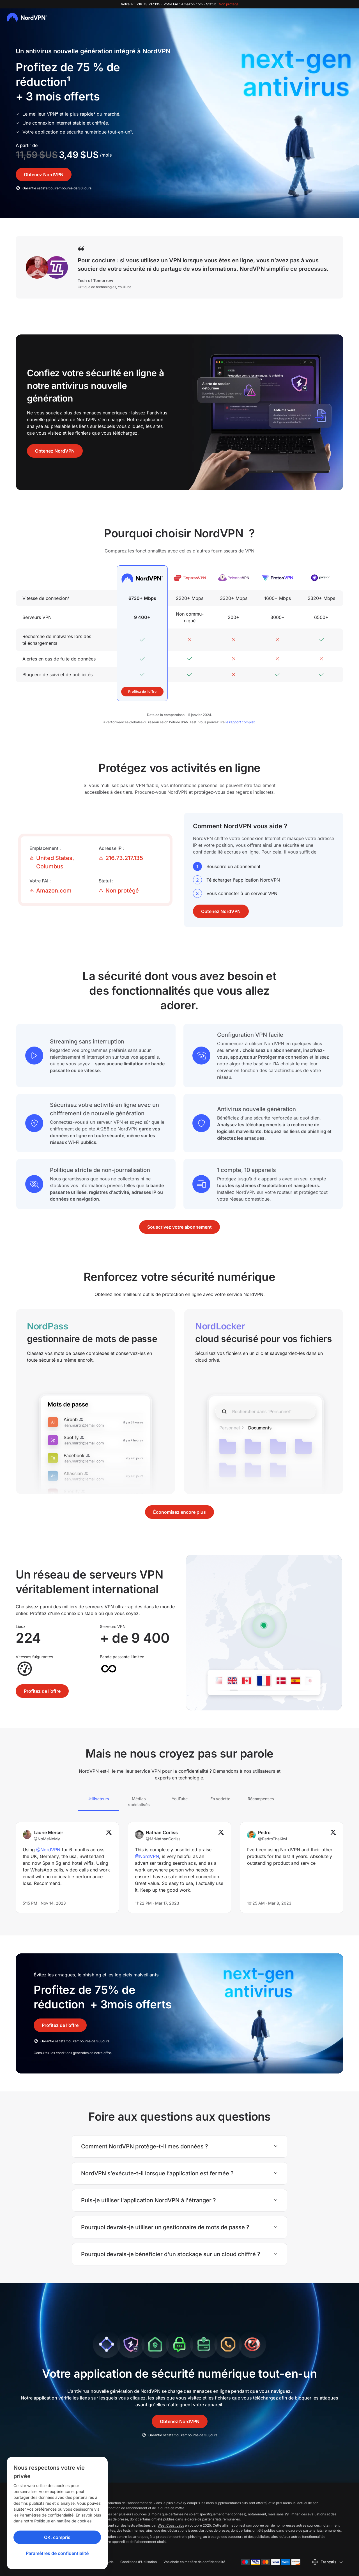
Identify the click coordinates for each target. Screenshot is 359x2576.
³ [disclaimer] (94, 114)
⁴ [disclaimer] (131, 132)
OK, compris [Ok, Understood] (57, 2537)
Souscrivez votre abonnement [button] (179, 1227)
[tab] (98, 1801)
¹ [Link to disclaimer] (68, 82)
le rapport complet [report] (240, 722)
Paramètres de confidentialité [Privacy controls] (57, 2553)
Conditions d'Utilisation (138, 2562)
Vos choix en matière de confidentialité (194, 2562)
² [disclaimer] (57, 114)
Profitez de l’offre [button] (142, 691)
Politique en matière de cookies (62, 2520)
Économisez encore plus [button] (179, 1512)
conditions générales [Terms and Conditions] (72, 2053)
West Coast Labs (171, 2525)
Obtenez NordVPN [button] (43, 174)
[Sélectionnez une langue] (327, 2562)
